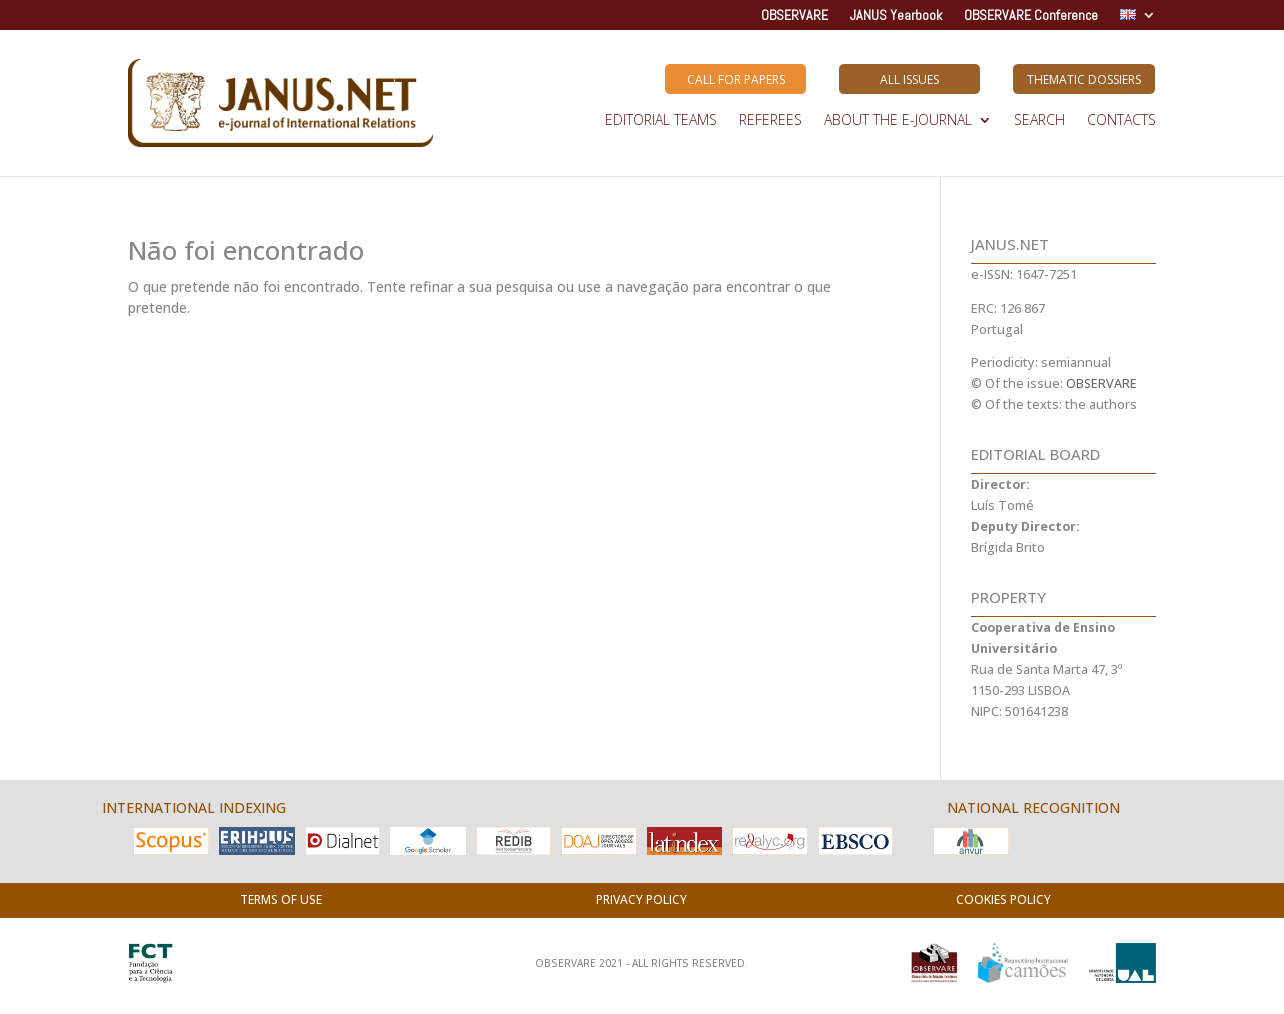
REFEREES (770, 121)
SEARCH (1039, 121)
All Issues (909, 79)
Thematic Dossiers (1084, 79)
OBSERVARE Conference (1031, 16)
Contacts (1121, 121)
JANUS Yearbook (896, 16)
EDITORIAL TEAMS (661, 121)
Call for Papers (736, 79)
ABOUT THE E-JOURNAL (898, 121)
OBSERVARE (794, 16)
